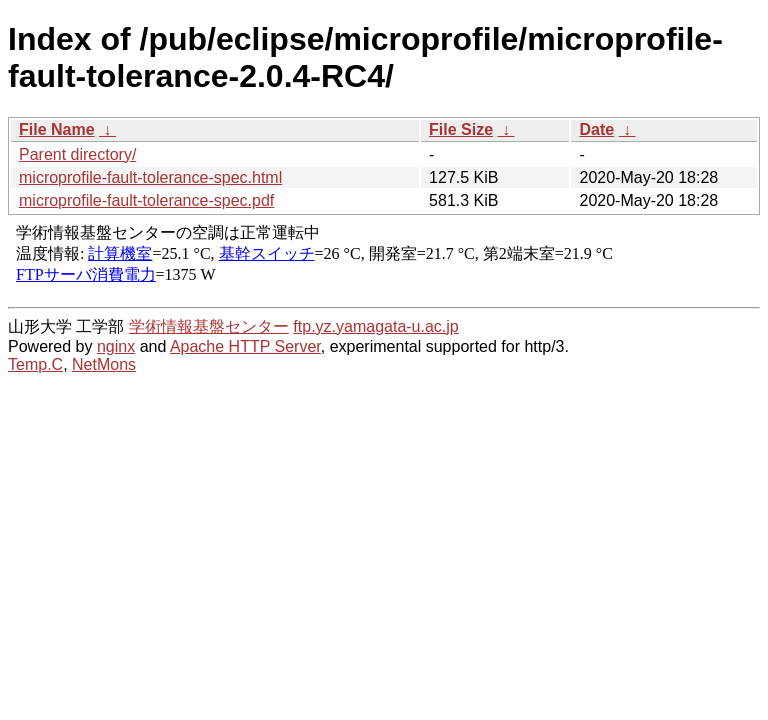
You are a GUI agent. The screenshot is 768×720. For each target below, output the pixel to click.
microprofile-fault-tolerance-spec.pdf (146, 200)
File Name (57, 129)
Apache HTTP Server (245, 346)
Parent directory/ (77, 154)
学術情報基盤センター (209, 326)
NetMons (104, 364)
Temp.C (35, 364)
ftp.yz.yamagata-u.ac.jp (375, 326)
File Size (461, 129)
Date (596, 129)
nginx (116, 346)
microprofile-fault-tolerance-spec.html (150, 177)
